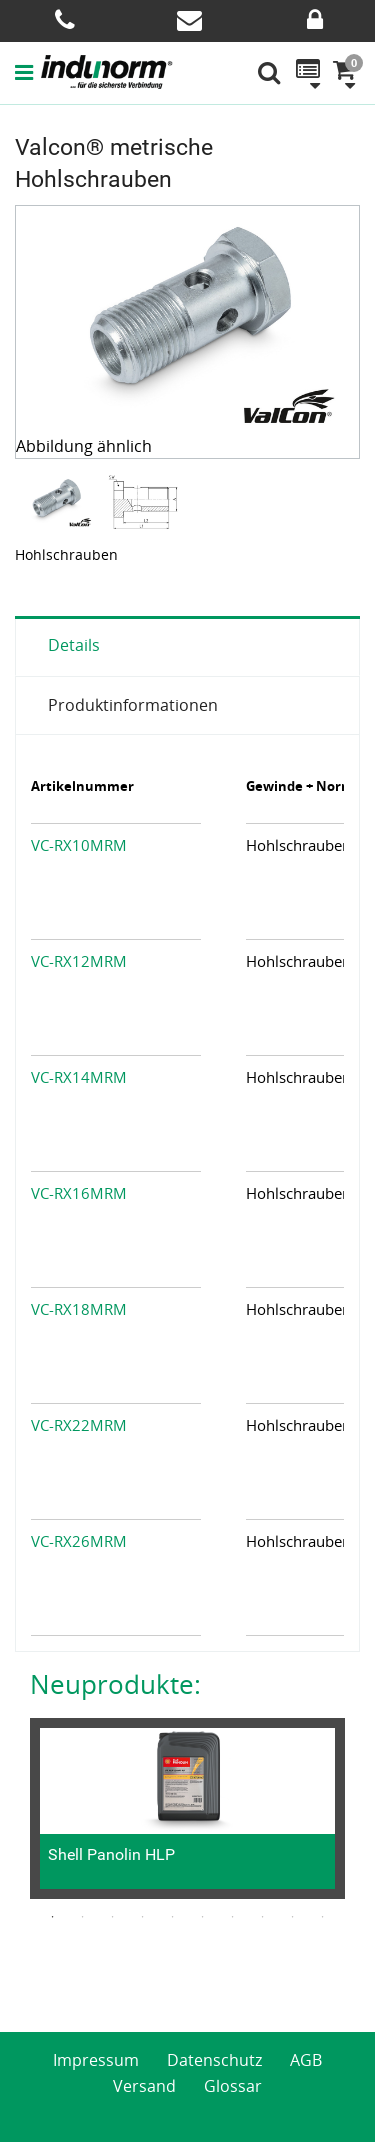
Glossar (233, 2086)
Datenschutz (214, 2060)
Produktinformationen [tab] (133, 705)
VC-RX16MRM (79, 1193)
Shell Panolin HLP (111, 1854)
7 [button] (233, 1917)
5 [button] (173, 1917)
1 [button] (53, 1917)
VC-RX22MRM (79, 1425)
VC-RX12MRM (79, 961)
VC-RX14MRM (79, 1077)
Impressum (96, 2060)
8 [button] (263, 1917)
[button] (28, 72)
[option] (58, 501)
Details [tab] (74, 645)
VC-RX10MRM (79, 845)
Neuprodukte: (115, 1684)
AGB (306, 2060)
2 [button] (83, 1917)
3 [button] (113, 1917)
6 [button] (203, 1917)
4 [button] (143, 1917)
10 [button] (323, 1917)
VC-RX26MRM (79, 1541)
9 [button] (293, 1917)
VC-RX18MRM (79, 1309)
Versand (144, 2086)
